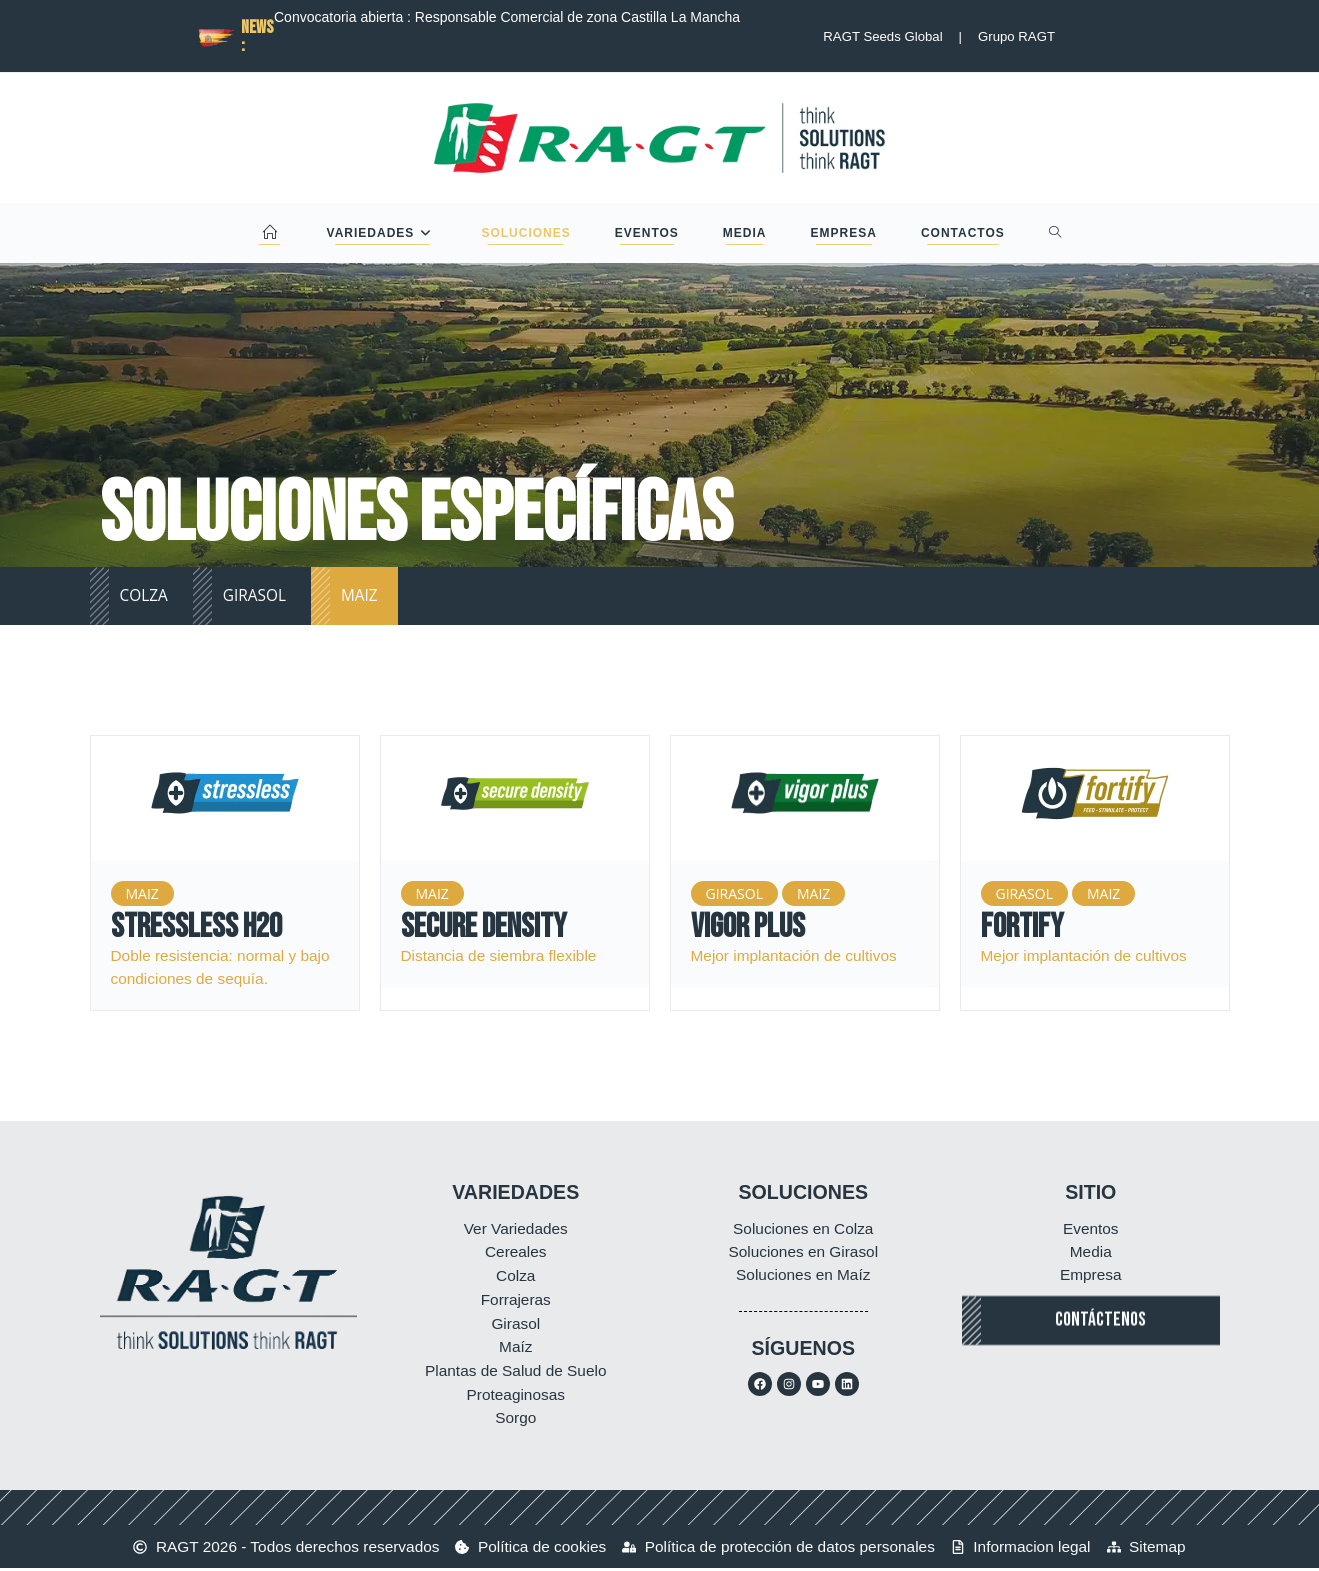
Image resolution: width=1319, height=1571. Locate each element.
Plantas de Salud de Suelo (515, 1372)
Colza (515, 1276)
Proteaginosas (516, 1396)
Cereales (516, 1252)
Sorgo (515, 1420)
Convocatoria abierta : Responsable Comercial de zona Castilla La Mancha (507, 17)
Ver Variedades (516, 1228)
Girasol (515, 1324)
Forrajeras (516, 1300)
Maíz (515, 1348)
